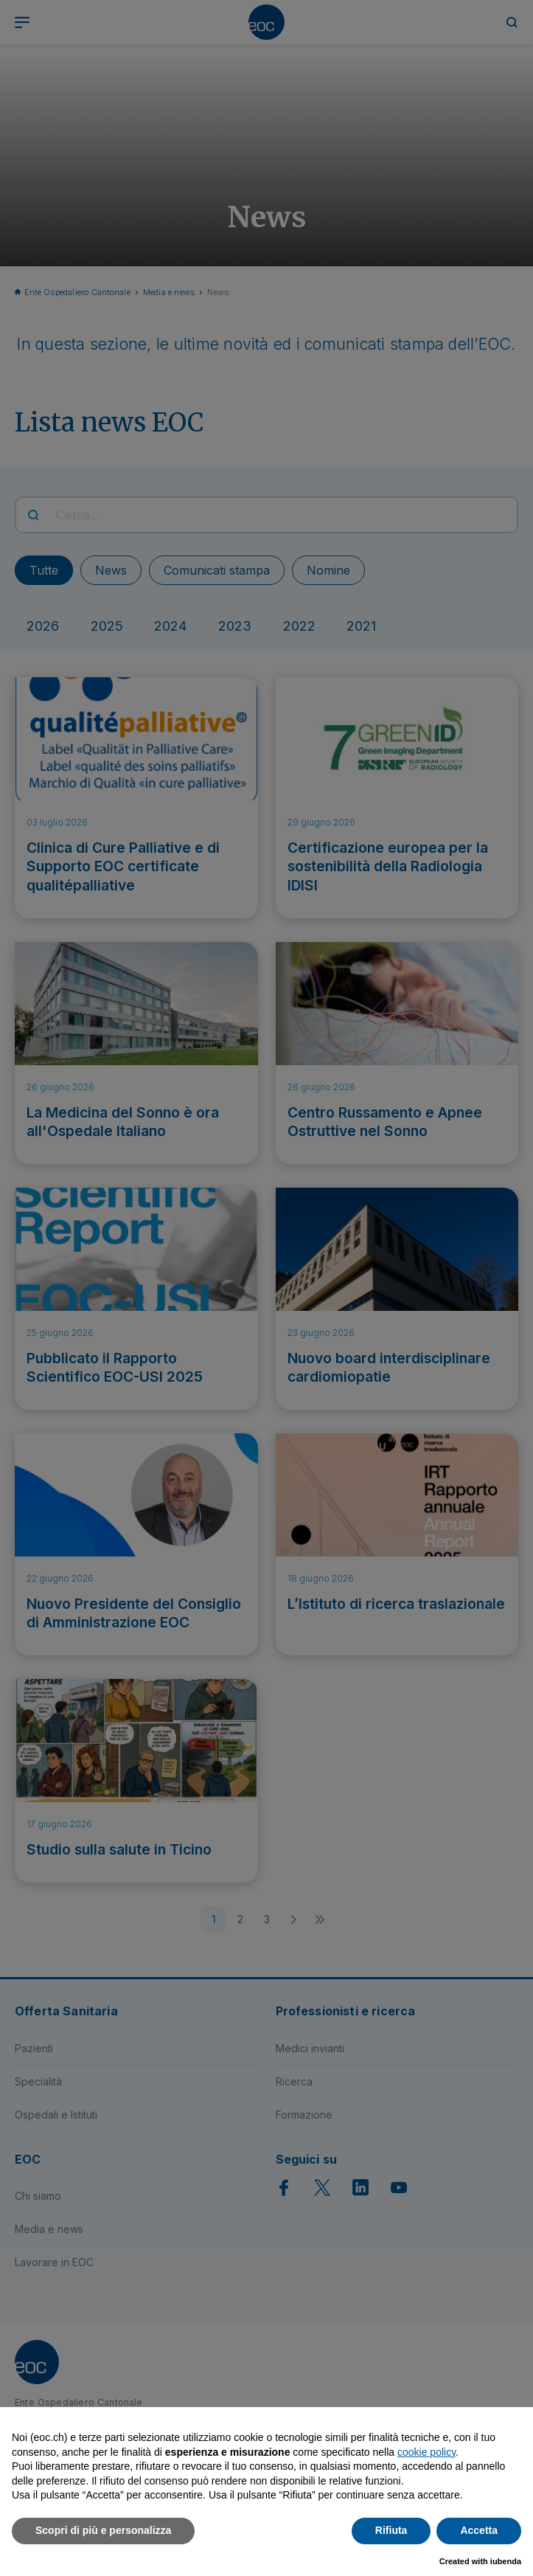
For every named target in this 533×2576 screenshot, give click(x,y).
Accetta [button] (479, 2530)
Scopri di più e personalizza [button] (103, 2530)
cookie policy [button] (426, 2452)
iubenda (505, 2561)
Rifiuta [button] (391, 2530)
